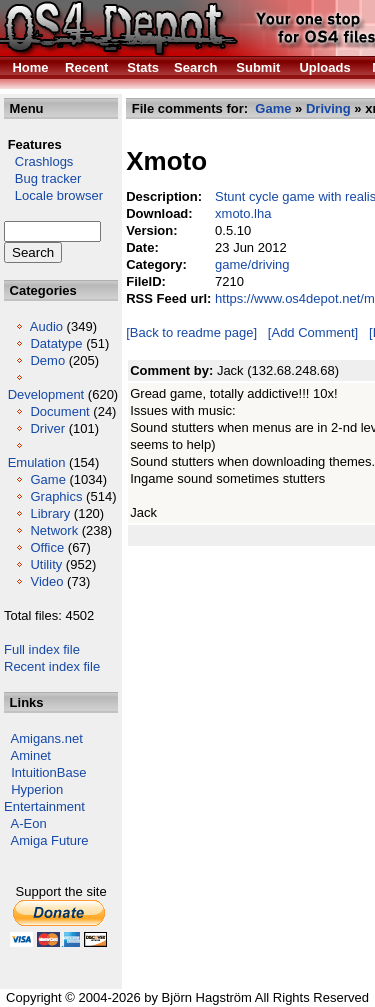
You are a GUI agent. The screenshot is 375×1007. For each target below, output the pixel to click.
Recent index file (52, 666)
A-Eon (29, 823)
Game (47, 479)
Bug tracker (42, 178)
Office (47, 547)
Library (50, 513)
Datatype (56, 343)
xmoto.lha (243, 213)
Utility (46, 564)
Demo (47, 360)
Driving (328, 108)
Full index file (42, 649)
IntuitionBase (48, 772)
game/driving (252, 264)
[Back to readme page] (191, 332)
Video (46, 581)
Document (59, 411)
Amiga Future (50, 840)
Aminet (31, 755)
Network (54, 530)
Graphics (56, 496)
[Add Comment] (313, 332)
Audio (46, 326)
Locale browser (53, 195)
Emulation (37, 462)
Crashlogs (38, 161)
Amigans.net (47, 738)
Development (46, 394)
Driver (47, 428)
